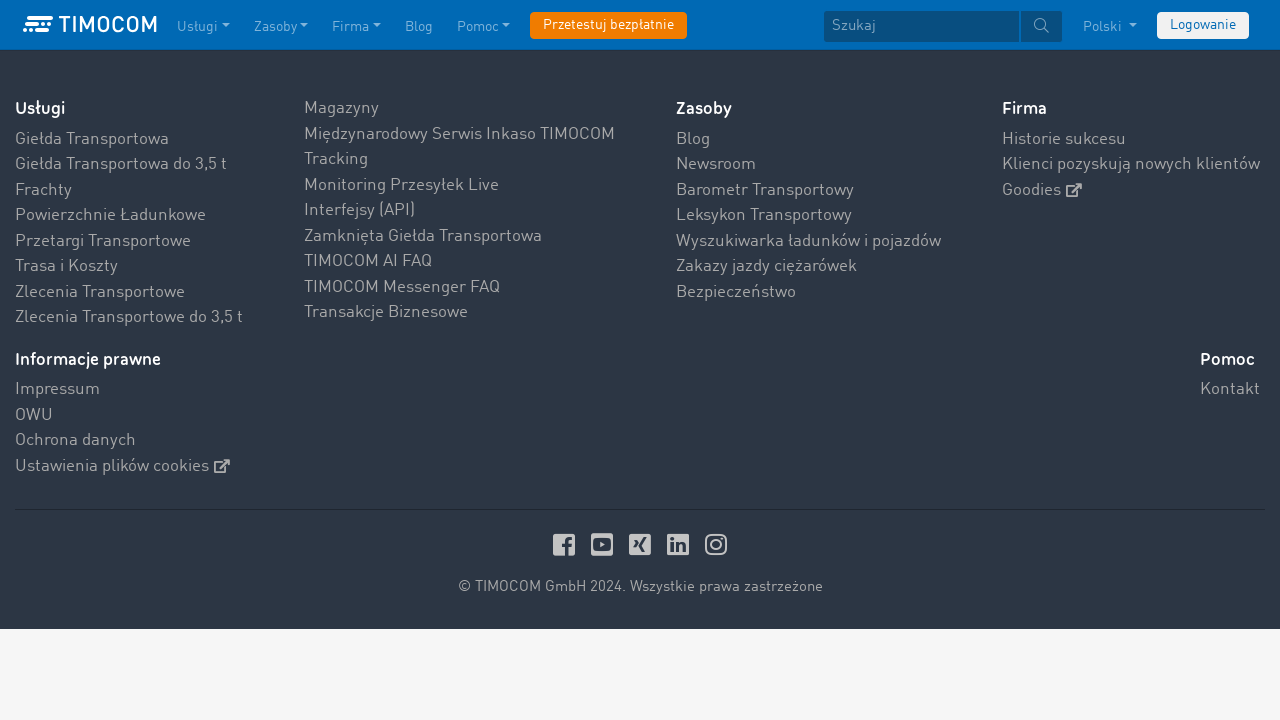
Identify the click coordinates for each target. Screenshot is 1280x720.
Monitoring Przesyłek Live (401, 185)
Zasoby (704, 108)
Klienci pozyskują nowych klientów (1131, 164)
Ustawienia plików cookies (122, 466)
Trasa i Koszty (66, 266)
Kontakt (1230, 389)
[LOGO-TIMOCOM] (90, 25)
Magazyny (341, 108)
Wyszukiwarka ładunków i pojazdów (808, 241)
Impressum (57, 389)
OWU (34, 415)
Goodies (1042, 190)
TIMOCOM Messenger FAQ (402, 287)
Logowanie (1203, 25)
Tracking (336, 159)
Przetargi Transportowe (103, 241)
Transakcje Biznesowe (386, 312)
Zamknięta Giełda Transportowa (423, 236)
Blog (693, 139)
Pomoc (1227, 359)
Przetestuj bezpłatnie (608, 25)
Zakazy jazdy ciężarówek (766, 266)
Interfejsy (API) (359, 210)
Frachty (43, 190)
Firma (1024, 108)
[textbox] (943, 26)
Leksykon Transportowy (764, 215)
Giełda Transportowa (92, 139)
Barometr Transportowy (765, 190)
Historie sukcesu (1064, 139)
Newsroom (716, 164)
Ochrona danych (75, 440)
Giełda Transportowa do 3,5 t (121, 164)
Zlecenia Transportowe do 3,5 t (129, 317)
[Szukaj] (921, 26)
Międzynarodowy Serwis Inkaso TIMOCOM (459, 134)
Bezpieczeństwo (736, 292)
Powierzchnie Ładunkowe (110, 215)
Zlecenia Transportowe (100, 292)
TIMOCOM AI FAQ (368, 261)
